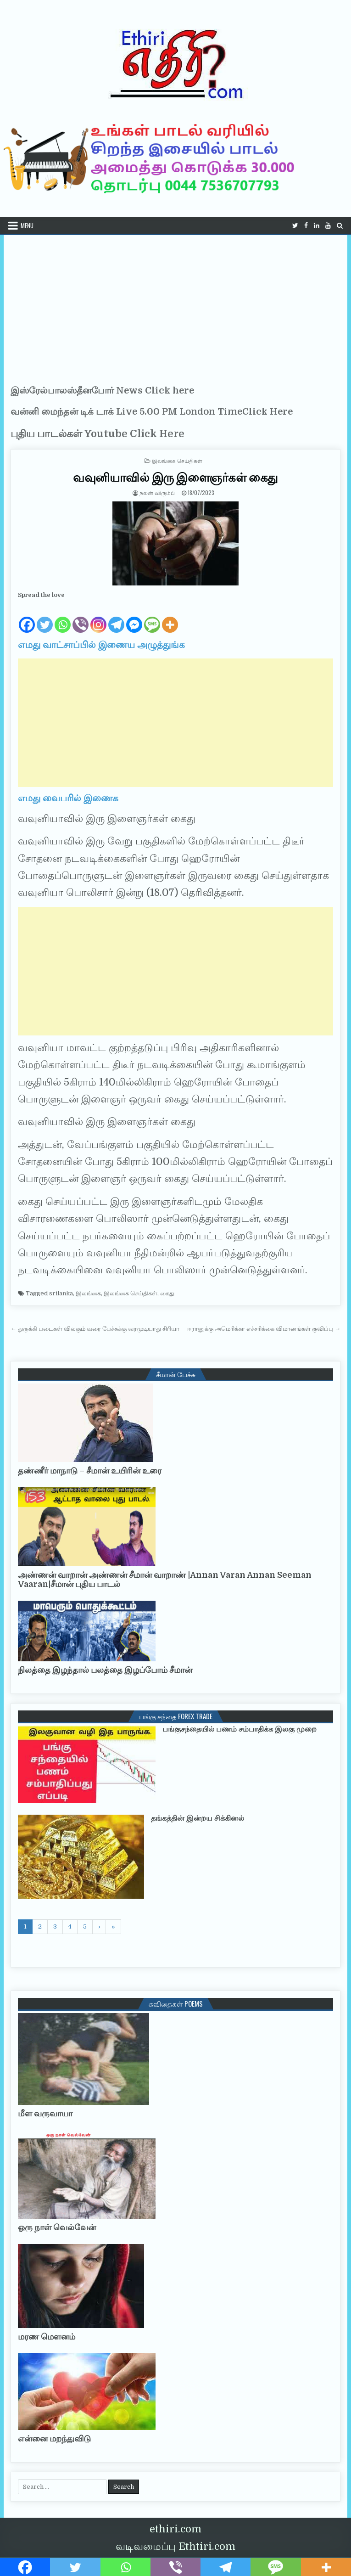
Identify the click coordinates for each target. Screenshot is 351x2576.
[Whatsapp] (63, 617)
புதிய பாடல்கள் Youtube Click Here (97, 433)
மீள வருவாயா (45, 2113)
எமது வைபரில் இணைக (68, 798)
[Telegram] (116, 617)
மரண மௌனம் (46, 2336)
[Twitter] (45, 617)
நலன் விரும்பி (157, 492)
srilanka (61, 1293)
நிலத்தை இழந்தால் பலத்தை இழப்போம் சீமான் (105, 1670)
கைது (167, 1293)
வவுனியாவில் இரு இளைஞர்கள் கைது (175, 477)
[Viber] (80, 617)
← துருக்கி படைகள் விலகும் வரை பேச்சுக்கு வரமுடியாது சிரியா (95, 1328)
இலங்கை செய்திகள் (177, 460)
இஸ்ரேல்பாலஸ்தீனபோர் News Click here (102, 390)
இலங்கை (88, 1293)
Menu (27, 225)
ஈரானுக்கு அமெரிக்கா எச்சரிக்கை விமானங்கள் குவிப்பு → (263, 1328)
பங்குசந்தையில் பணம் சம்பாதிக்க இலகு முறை (239, 1729)
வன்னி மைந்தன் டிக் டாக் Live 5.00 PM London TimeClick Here (152, 411)
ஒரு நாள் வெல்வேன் (57, 2227)
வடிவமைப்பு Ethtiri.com (175, 2546)
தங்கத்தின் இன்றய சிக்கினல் (197, 1818)
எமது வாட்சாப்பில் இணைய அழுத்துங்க (101, 645)
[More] (170, 617)
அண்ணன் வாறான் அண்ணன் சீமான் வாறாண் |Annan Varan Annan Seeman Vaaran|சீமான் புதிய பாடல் (165, 1579)
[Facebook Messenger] (134, 617)
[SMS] (152, 617)
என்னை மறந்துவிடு (54, 2438)
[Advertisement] (176, 304)
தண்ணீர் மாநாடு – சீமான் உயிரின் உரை (90, 1470)
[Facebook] (27, 617)
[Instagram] (98, 617)
